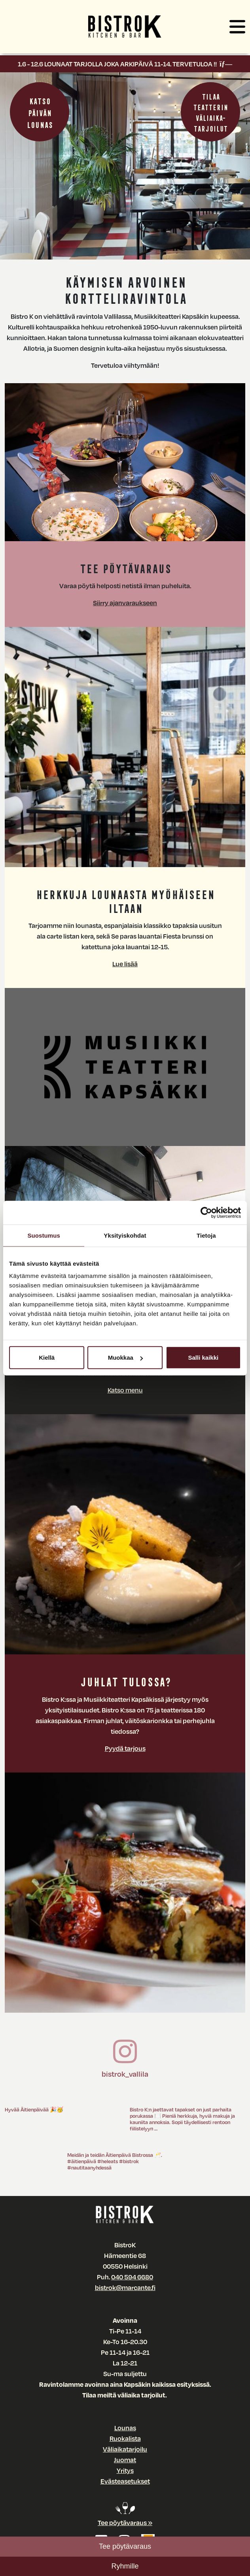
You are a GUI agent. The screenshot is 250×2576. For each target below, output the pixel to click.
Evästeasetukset (125, 2481)
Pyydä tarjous (125, 1748)
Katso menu (125, 1390)
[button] (237, 28)
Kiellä (47, 1357)
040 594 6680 (132, 2277)
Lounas (125, 2428)
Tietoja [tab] (206, 1235)
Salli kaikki (203, 1357)
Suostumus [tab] (43, 1235)
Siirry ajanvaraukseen (125, 602)
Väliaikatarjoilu (125, 2449)
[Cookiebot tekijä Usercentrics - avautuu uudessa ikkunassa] (206, 1212)
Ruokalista (125, 2438)
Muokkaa (125, 1357)
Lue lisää (125, 964)
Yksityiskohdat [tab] (125, 1235)
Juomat (125, 2460)
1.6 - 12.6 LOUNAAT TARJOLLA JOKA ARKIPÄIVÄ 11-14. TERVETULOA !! (125, 64)
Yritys (125, 2470)
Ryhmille (124, 2566)
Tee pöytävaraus (125, 2546)
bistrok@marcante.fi (125, 2287)
